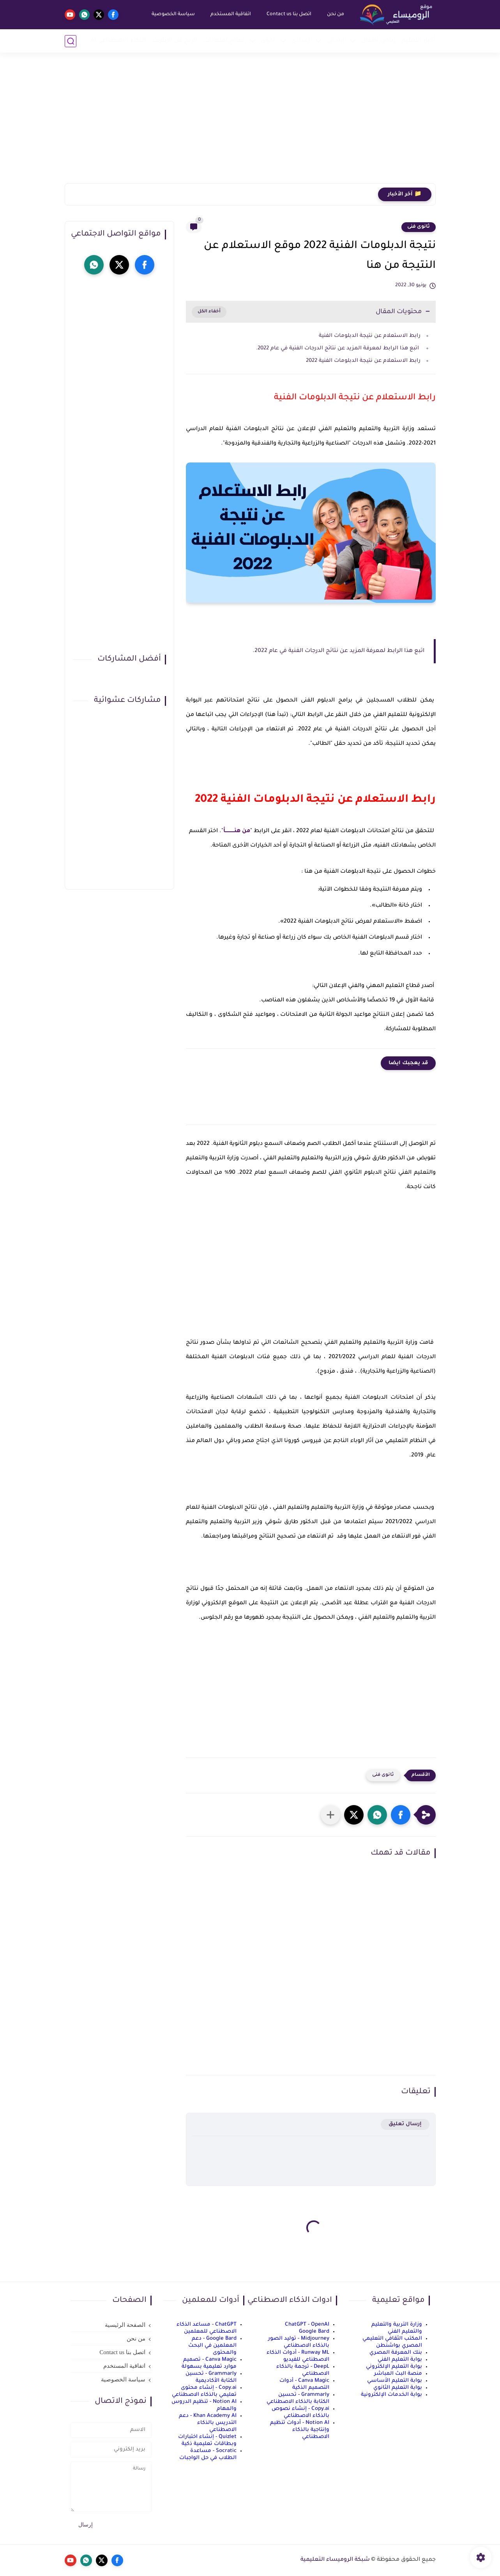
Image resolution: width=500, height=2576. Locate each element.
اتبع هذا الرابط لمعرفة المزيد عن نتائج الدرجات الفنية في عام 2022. (338, 348)
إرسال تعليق (405, 2124)
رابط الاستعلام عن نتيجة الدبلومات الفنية (368, 336)
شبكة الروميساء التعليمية (335, 2560)
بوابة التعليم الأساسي (394, 2381)
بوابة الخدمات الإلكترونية (391, 2395)
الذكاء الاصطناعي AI (118, 40)
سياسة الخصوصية (173, 14)
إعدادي (300, 40)
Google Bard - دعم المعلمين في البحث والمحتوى (212, 2346)
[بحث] (70, 41)
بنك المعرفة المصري (395, 2353)
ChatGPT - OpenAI (307, 2325)
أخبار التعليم (419, 40)
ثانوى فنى (418, 227)
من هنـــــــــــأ (236, 831)
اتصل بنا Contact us (289, 14)
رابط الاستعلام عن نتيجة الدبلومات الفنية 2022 (363, 361)
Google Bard (314, 2332)
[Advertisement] (250, 122)
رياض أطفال (378, 40)
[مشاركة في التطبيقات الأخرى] (330, 1815)
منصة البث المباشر (398, 2374)
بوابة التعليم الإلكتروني (394, 2367)
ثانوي (268, 40)
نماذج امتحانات (223, 40)
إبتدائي (336, 40)
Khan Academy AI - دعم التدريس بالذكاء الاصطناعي (208, 2423)
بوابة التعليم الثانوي (397, 2388)
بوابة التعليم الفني (400, 2360)
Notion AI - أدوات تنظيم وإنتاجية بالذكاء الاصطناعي (299, 2430)
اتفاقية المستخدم (230, 14)
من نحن (335, 14)
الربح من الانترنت (175, 40)
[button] (400, 1815)
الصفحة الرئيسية (125, 2325)
